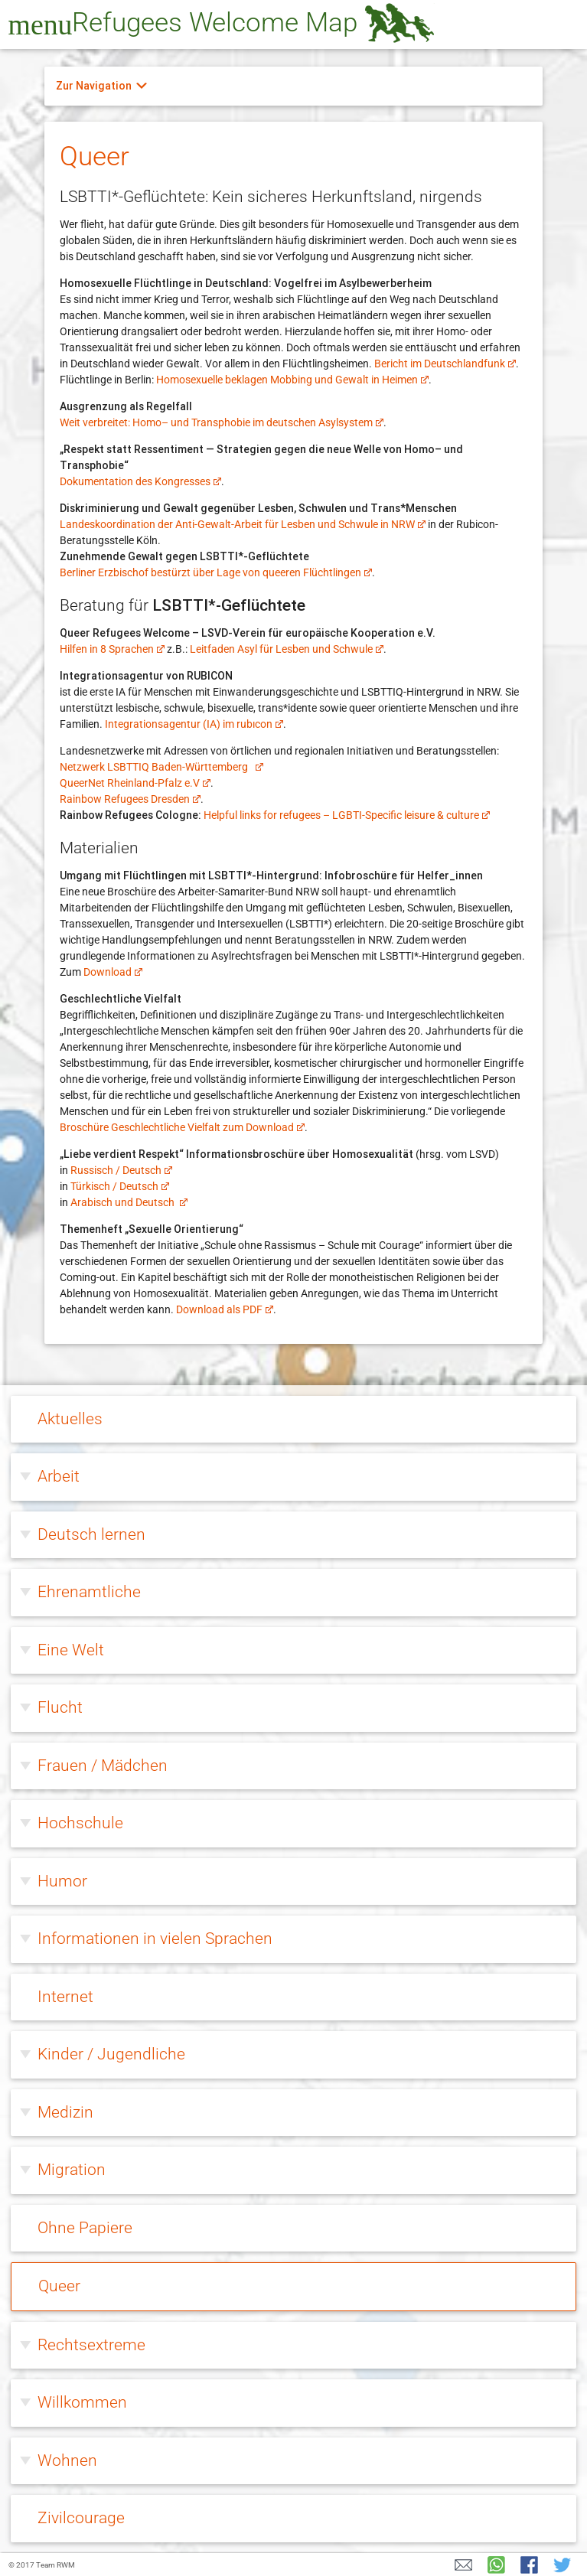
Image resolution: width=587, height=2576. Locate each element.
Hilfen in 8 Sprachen (112, 649)
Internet (65, 1996)
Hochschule (80, 1823)
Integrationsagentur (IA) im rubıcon (194, 724)
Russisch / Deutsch (121, 1170)
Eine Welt (71, 1650)
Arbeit (59, 1476)
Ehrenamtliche (89, 1592)
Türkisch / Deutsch (119, 1186)
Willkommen (82, 2402)
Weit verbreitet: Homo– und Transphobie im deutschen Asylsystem (221, 422)
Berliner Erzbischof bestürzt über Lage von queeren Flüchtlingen (216, 572)
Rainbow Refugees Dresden (130, 799)
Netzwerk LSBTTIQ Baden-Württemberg (161, 767)
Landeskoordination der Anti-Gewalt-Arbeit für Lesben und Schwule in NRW (243, 524)
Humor (62, 1881)
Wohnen (67, 2460)
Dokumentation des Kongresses (140, 481)
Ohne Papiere (85, 2228)
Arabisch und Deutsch (129, 1202)
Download (112, 972)
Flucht (60, 1707)
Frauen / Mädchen (103, 1765)
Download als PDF (224, 1309)
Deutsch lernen (91, 1534)
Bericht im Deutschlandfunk (445, 363)
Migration (72, 2169)
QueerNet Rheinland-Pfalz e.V (135, 783)
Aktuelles (70, 1419)
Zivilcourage (81, 2518)
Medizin (65, 2112)
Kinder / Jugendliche (111, 2054)
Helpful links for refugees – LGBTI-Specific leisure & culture (347, 815)
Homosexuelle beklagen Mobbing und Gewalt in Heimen (292, 379)
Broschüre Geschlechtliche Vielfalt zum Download (182, 1127)
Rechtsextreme (91, 2345)
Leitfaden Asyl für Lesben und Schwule (286, 649)
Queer (59, 2286)
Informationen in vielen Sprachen (155, 1938)
